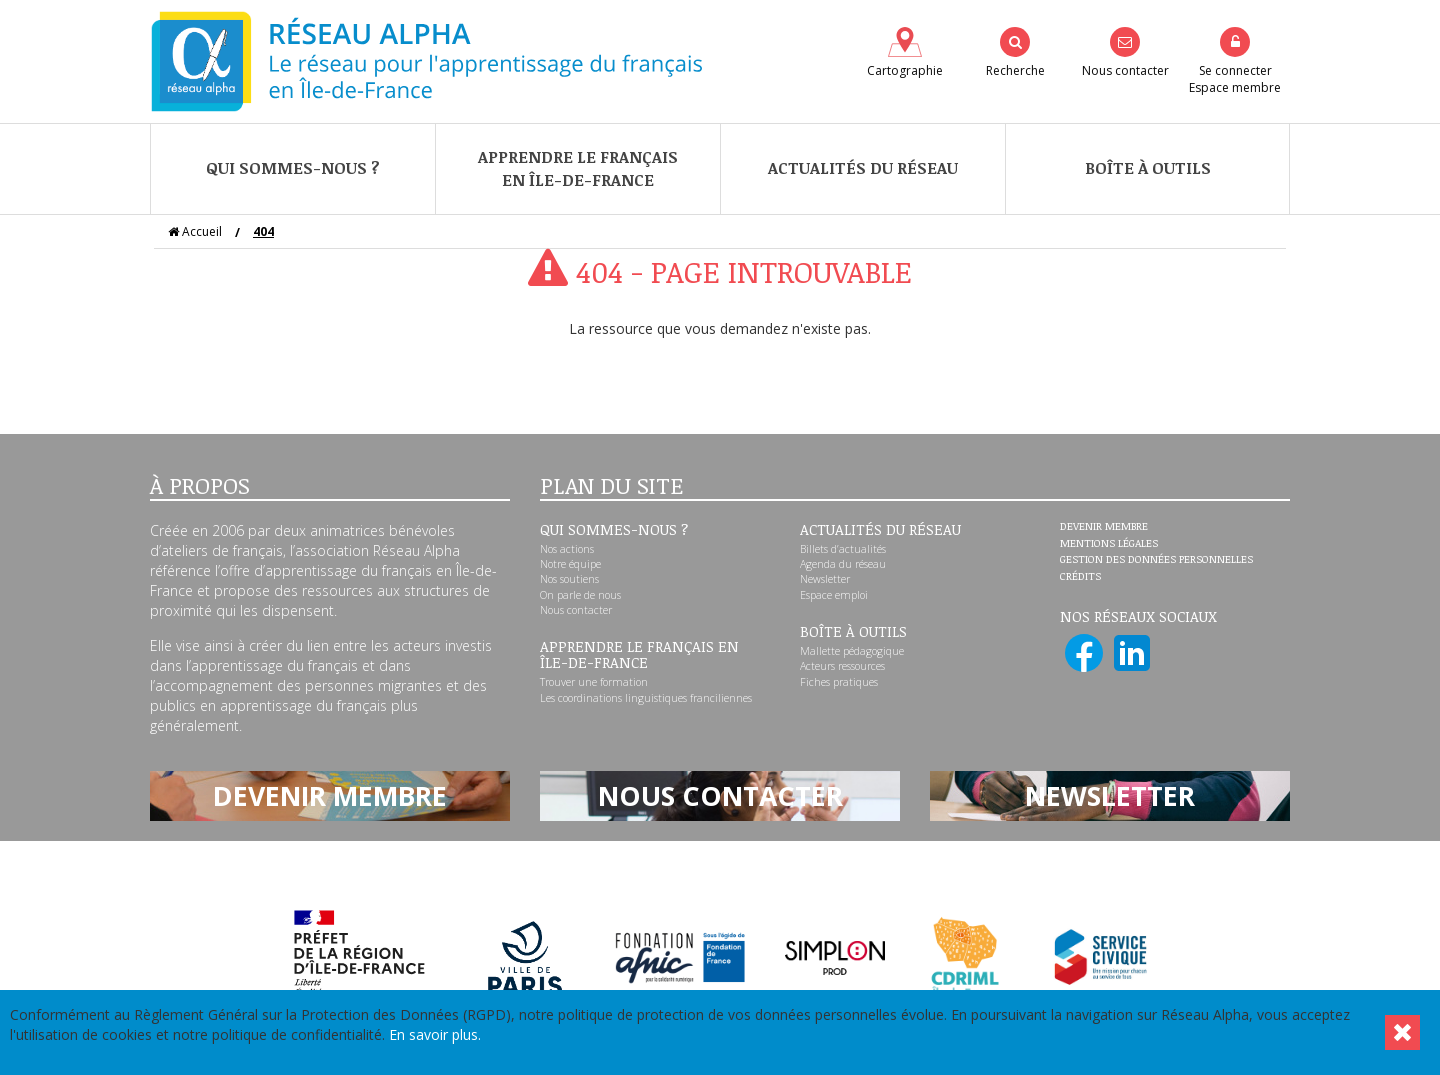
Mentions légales (1109, 544)
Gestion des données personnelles (1156, 560)
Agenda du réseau (843, 564)
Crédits (1080, 577)
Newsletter (825, 579)
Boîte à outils (1148, 168)
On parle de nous (580, 595)
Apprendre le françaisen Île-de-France (578, 168)
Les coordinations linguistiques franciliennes (646, 698)
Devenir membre (1104, 527)
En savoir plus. (435, 1034)
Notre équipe (570, 564)
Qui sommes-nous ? (293, 168)
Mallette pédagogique (852, 651)
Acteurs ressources (842, 666)
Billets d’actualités (843, 549)
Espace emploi (834, 595)
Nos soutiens (569, 579)
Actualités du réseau (863, 168)
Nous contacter (576, 610)
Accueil (195, 231)
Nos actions (567, 549)
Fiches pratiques (839, 682)
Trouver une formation (594, 682)
